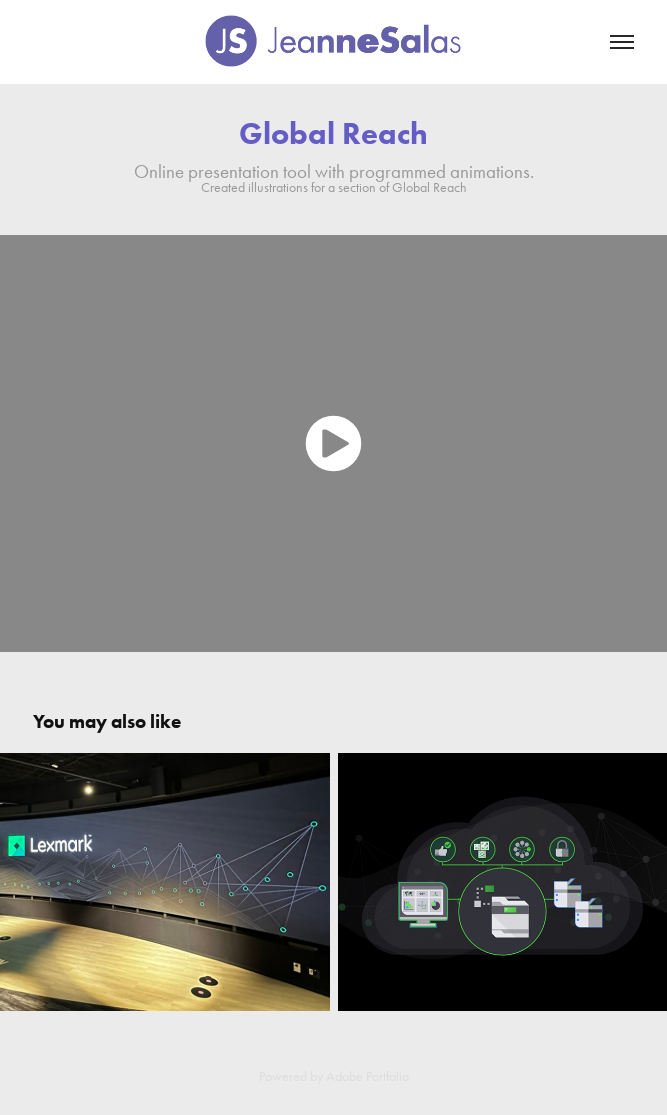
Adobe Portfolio (367, 1076)
